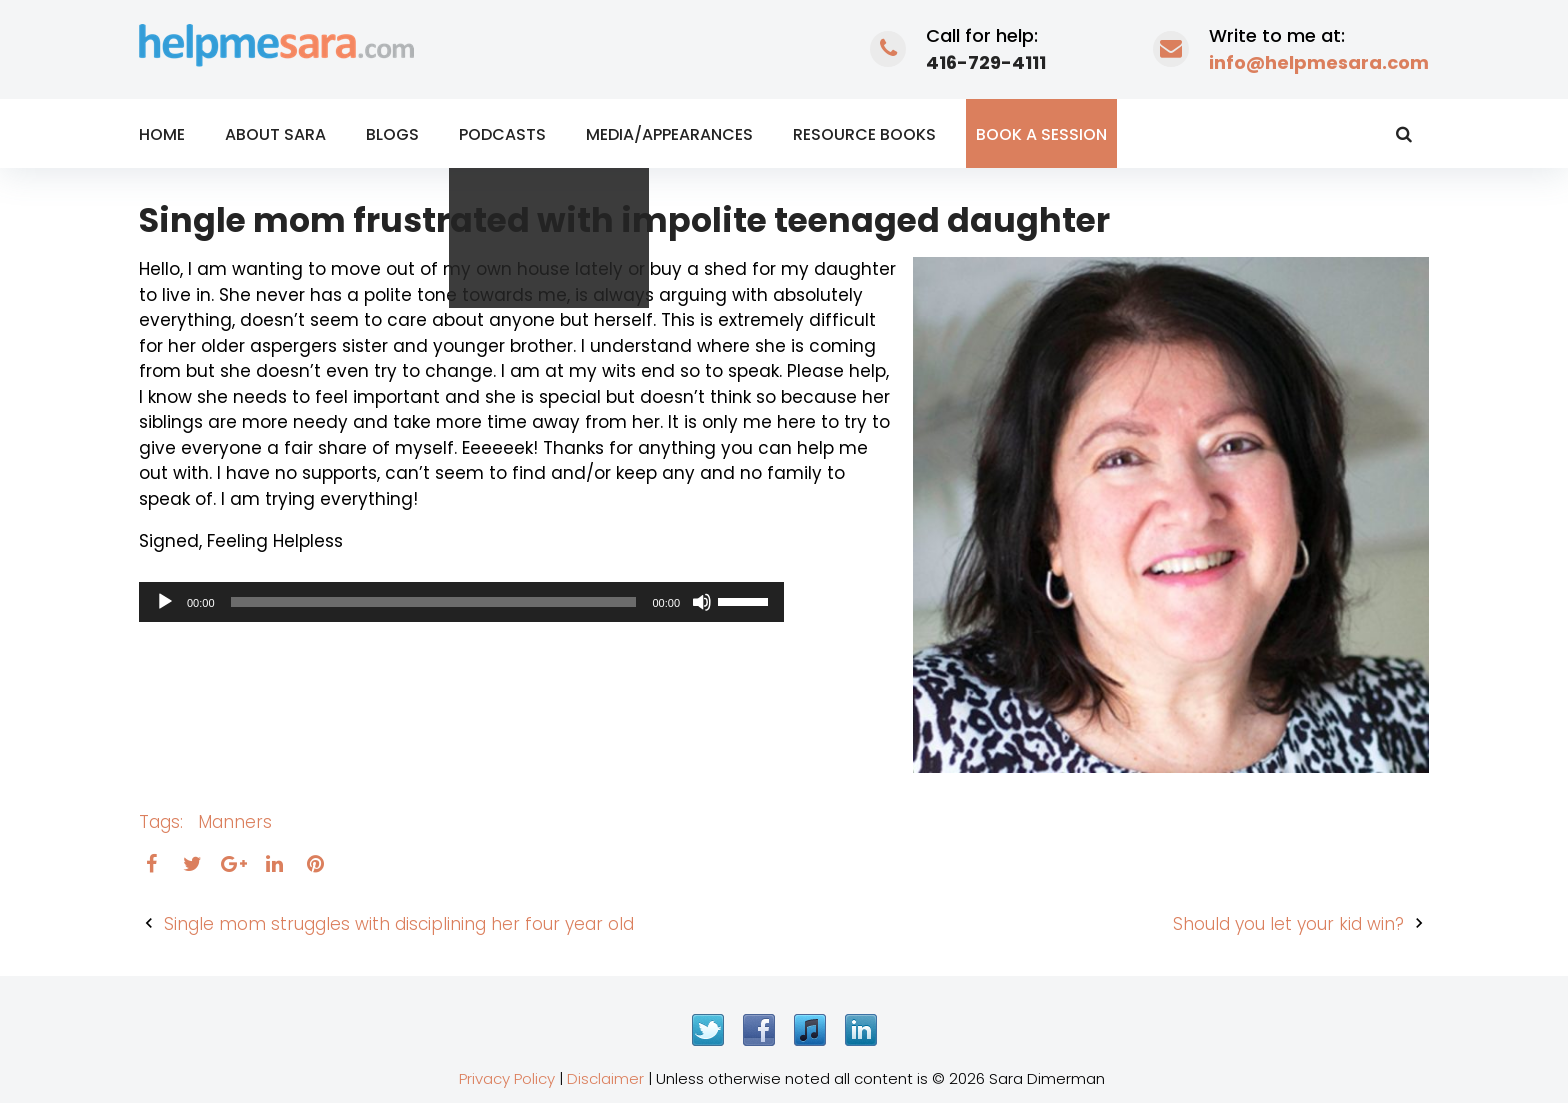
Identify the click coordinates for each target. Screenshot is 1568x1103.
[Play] (165, 602)
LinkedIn (861, 1030)
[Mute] (702, 602)
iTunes (810, 1030)
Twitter (708, 1030)
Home (162, 134)
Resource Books (864, 134)
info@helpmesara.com (1319, 62)
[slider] (434, 602)
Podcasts (502, 134)
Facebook (759, 1030)
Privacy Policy (507, 1078)
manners (235, 822)
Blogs (392, 134)
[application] (461, 602)
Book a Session (1041, 134)
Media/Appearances (669, 134)
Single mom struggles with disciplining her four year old (399, 924)
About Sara (275, 134)
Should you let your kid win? (1288, 924)
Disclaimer (605, 1078)
